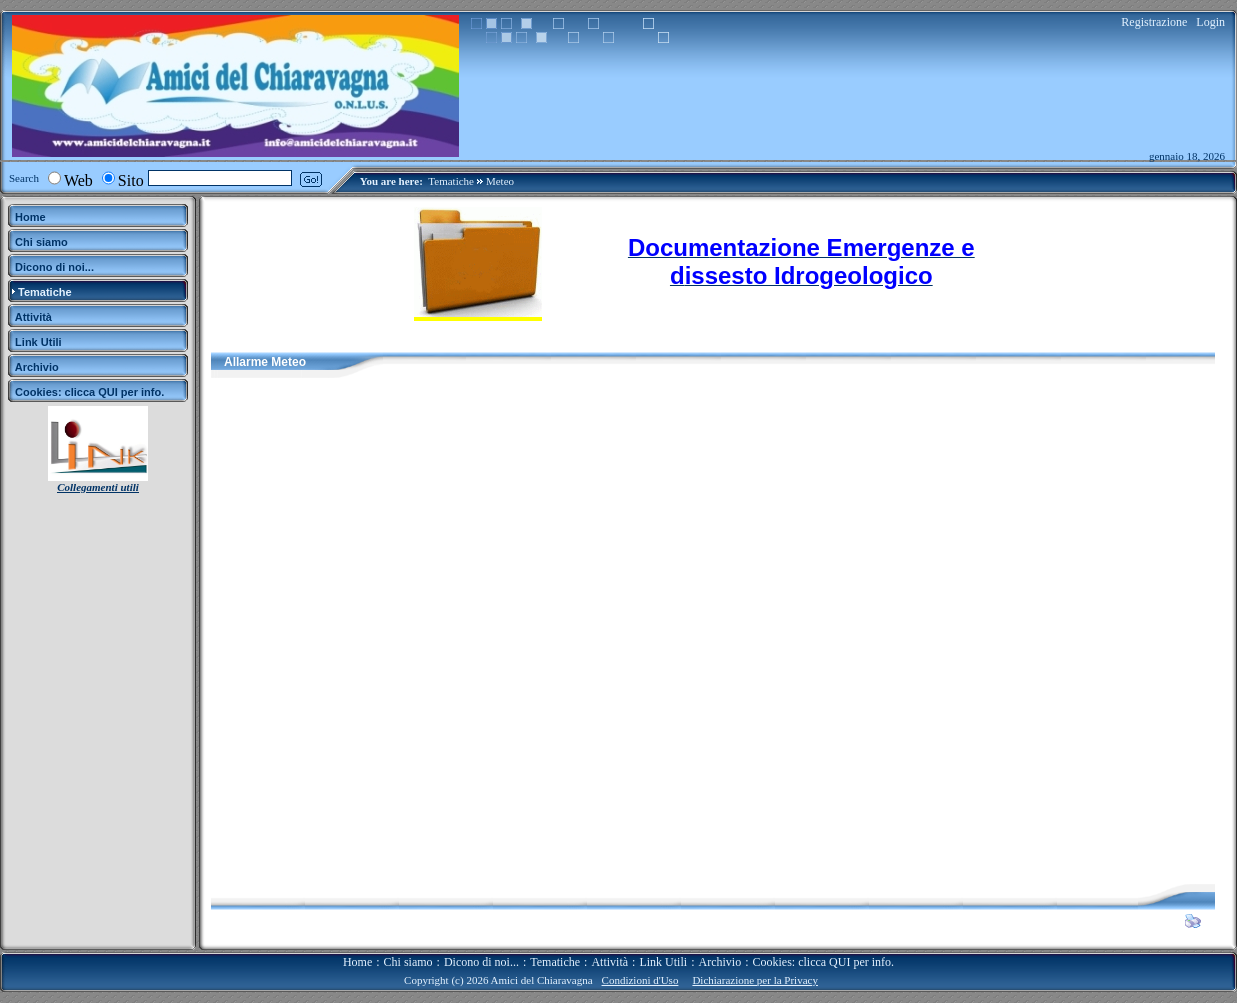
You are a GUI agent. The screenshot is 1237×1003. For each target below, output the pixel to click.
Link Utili (663, 962)
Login (1210, 22)
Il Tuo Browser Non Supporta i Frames (713, 631)
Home (357, 962)
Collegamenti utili (98, 487)
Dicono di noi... (481, 962)
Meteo (500, 181)
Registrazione (1154, 22)
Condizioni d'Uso (640, 980)
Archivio (719, 962)
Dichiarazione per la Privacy (755, 980)
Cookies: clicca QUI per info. (823, 962)
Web (78, 180)
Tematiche (451, 181)
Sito (131, 180)
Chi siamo (408, 962)
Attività (609, 962)
